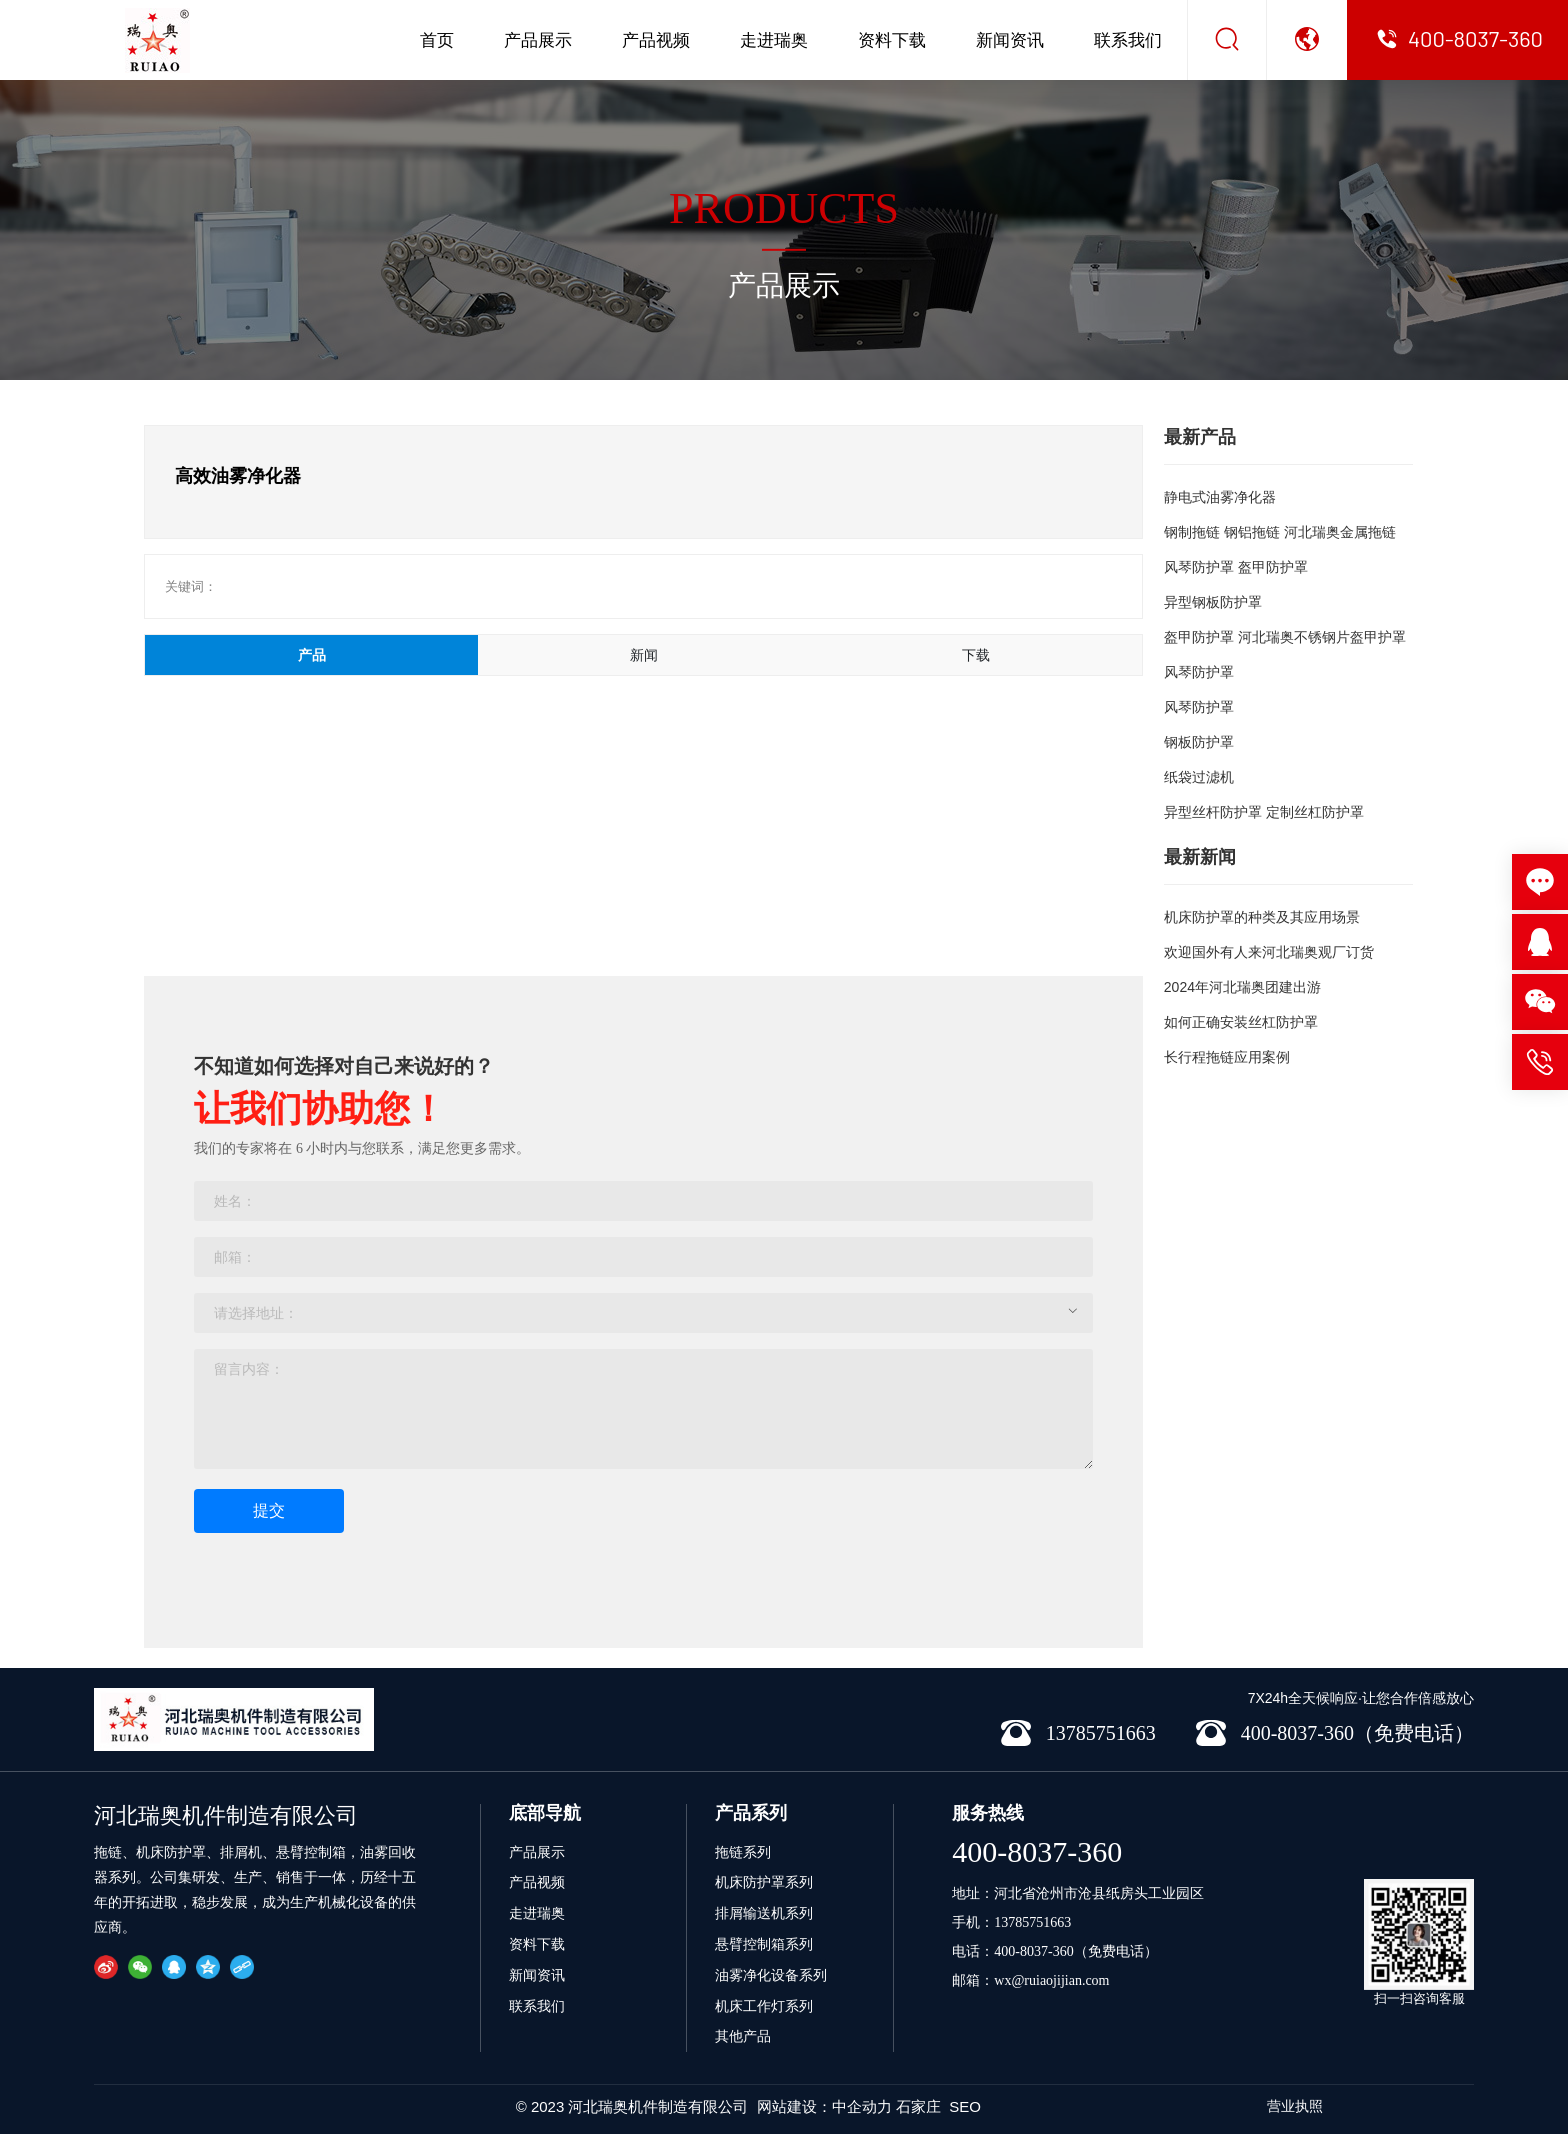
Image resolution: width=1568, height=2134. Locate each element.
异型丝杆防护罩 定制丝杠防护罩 (1264, 812)
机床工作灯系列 (764, 2006)
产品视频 (656, 40)
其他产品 (743, 2036)
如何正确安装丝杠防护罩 (1241, 1022)
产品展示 (538, 40)
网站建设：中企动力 (824, 2106)
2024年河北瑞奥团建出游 (1242, 987)
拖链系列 (743, 1852)
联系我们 (1128, 40)
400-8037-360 (1037, 1851)
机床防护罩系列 (764, 1882)
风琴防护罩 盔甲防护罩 (1236, 567)
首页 (437, 40)
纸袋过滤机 (1199, 777)
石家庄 (918, 2106)
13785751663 (1032, 1922)
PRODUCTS (784, 208)
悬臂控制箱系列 (764, 1944)
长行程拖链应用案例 (1227, 1057)
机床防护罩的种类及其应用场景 (1262, 917)
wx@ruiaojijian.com (1051, 1980)
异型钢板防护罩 (1213, 602)
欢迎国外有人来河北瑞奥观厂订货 (1269, 952)
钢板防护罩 (1199, 742)
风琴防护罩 (1199, 672)
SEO (965, 2106)
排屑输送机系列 (764, 1913)
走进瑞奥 (774, 40)
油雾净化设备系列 (771, 1975)
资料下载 (892, 40)
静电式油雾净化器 (1220, 497)
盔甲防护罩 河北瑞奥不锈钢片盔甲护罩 (1285, 637)
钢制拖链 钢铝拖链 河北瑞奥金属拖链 (1280, 532)
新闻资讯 (1010, 40)
